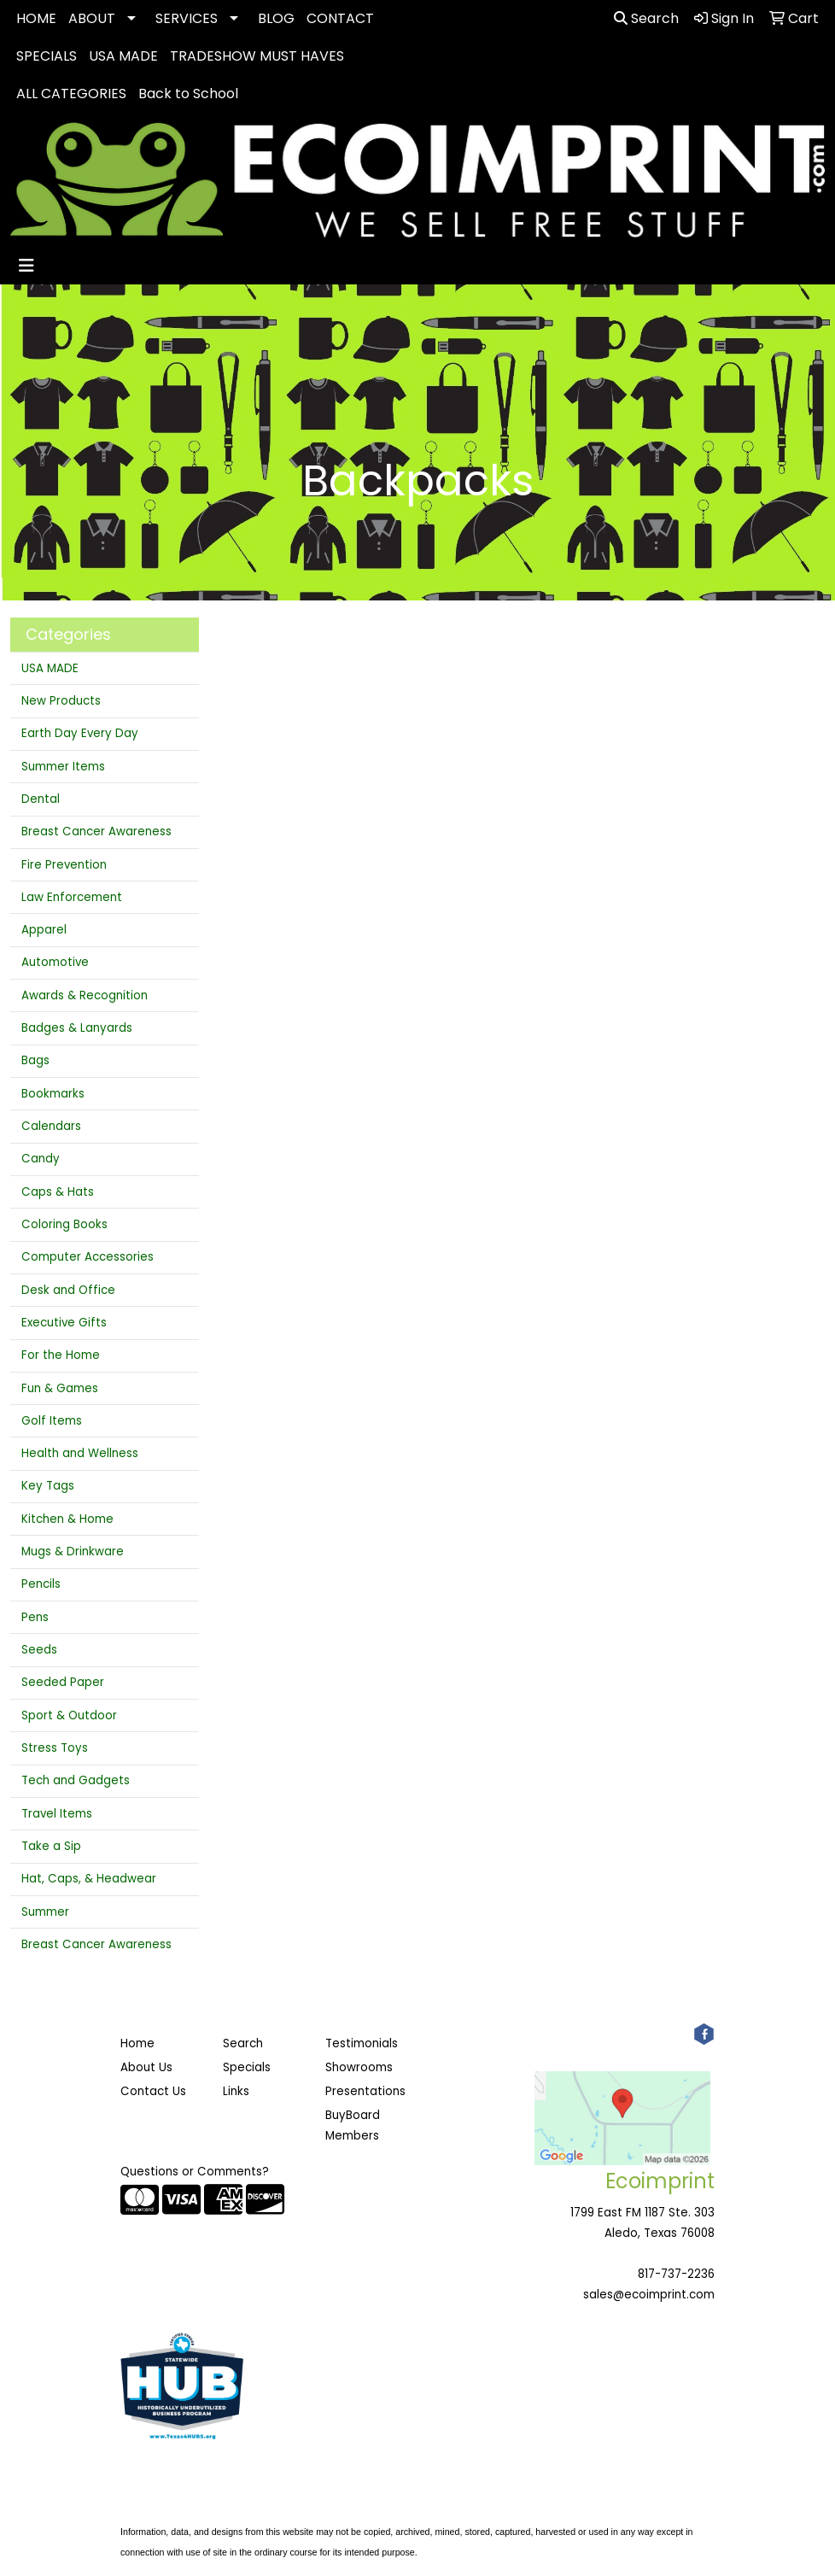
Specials (247, 2067)
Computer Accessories (87, 1257)
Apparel (44, 930)
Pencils (41, 1584)
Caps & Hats (57, 1192)
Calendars (51, 1126)
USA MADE (123, 56)
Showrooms (359, 2067)
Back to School (188, 93)
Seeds (39, 1650)
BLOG (276, 18)
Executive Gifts (64, 1322)
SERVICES (186, 18)
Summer (45, 1912)
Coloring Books (64, 1224)
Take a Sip (51, 1846)
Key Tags (47, 1486)
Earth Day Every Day (79, 733)
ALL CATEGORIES (71, 93)
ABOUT (91, 18)
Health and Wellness (79, 1453)
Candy (40, 1158)
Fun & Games (59, 1388)
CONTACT (340, 18)
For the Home (60, 1355)
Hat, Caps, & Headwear (88, 1879)
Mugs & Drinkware (72, 1551)
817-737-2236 (676, 2274)
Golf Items (51, 1421)
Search (646, 18)
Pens (35, 1617)
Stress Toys (54, 1748)
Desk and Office (68, 1290)
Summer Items (63, 766)
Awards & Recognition (84, 995)
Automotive (55, 962)
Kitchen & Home (67, 1519)
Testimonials (361, 2043)
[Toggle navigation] (26, 266)
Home (137, 2043)
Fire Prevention (64, 865)
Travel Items (56, 1814)
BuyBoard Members (352, 2125)
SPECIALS (46, 56)
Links (236, 2091)
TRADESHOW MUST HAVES (257, 56)
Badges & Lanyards (76, 1028)
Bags (35, 1060)
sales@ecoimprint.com (649, 2294)
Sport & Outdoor (69, 1715)
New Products (61, 701)
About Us (146, 2067)
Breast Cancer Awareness (96, 831)
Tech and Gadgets (75, 1780)
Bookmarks (53, 1094)
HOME (36, 18)
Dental (40, 799)
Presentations (365, 2091)
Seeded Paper (62, 1682)
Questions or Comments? (194, 2171)
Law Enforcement (71, 897)
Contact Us (153, 2091)
